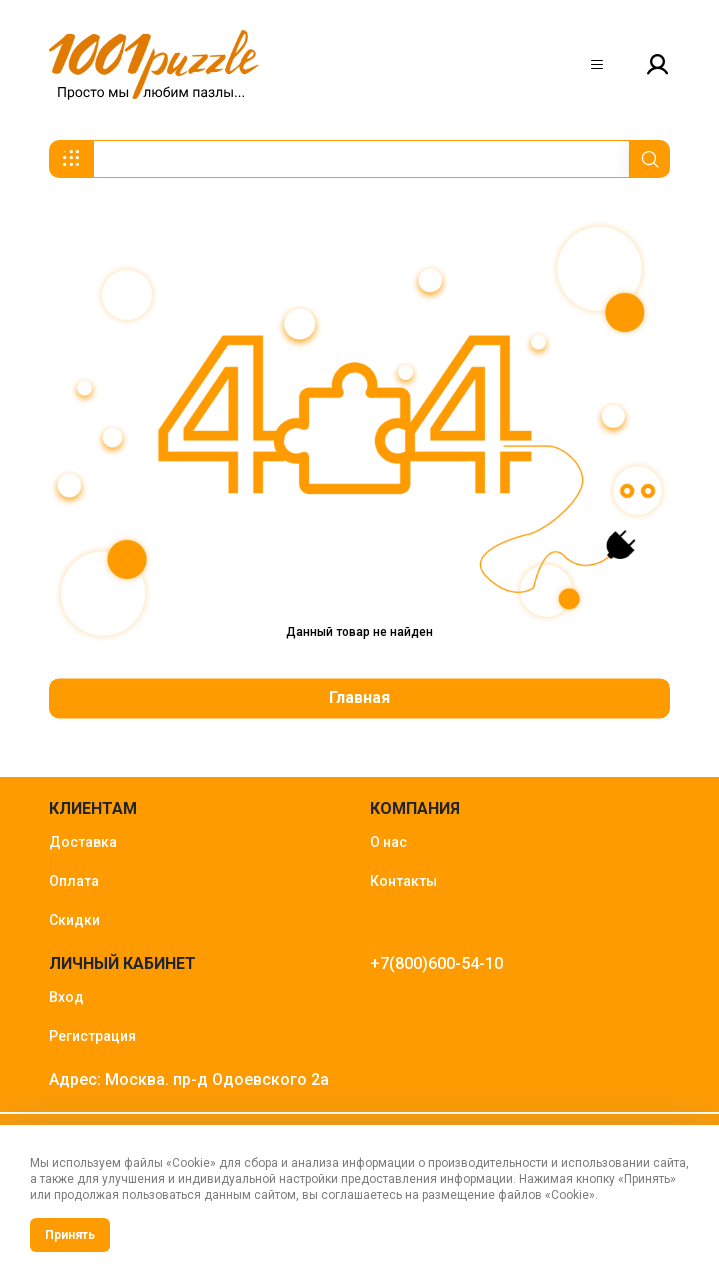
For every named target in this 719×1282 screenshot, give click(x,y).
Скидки (74, 920)
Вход (66, 997)
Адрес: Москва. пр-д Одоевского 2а (189, 1079)
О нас (388, 842)
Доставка (83, 842)
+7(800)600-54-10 (436, 963)
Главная (359, 697)
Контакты (403, 881)
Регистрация (92, 1036)
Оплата (74, 881)
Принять (70, 1235)
